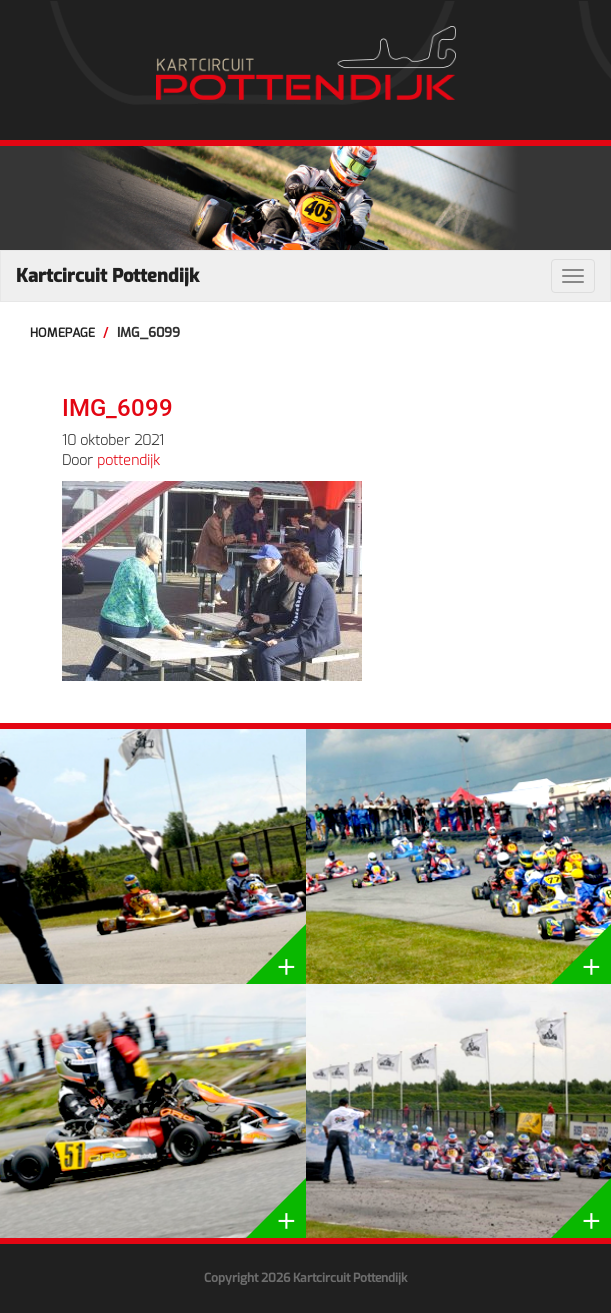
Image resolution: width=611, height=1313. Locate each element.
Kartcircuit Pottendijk (107, 276)
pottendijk (128, 460)
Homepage (62, 332)
